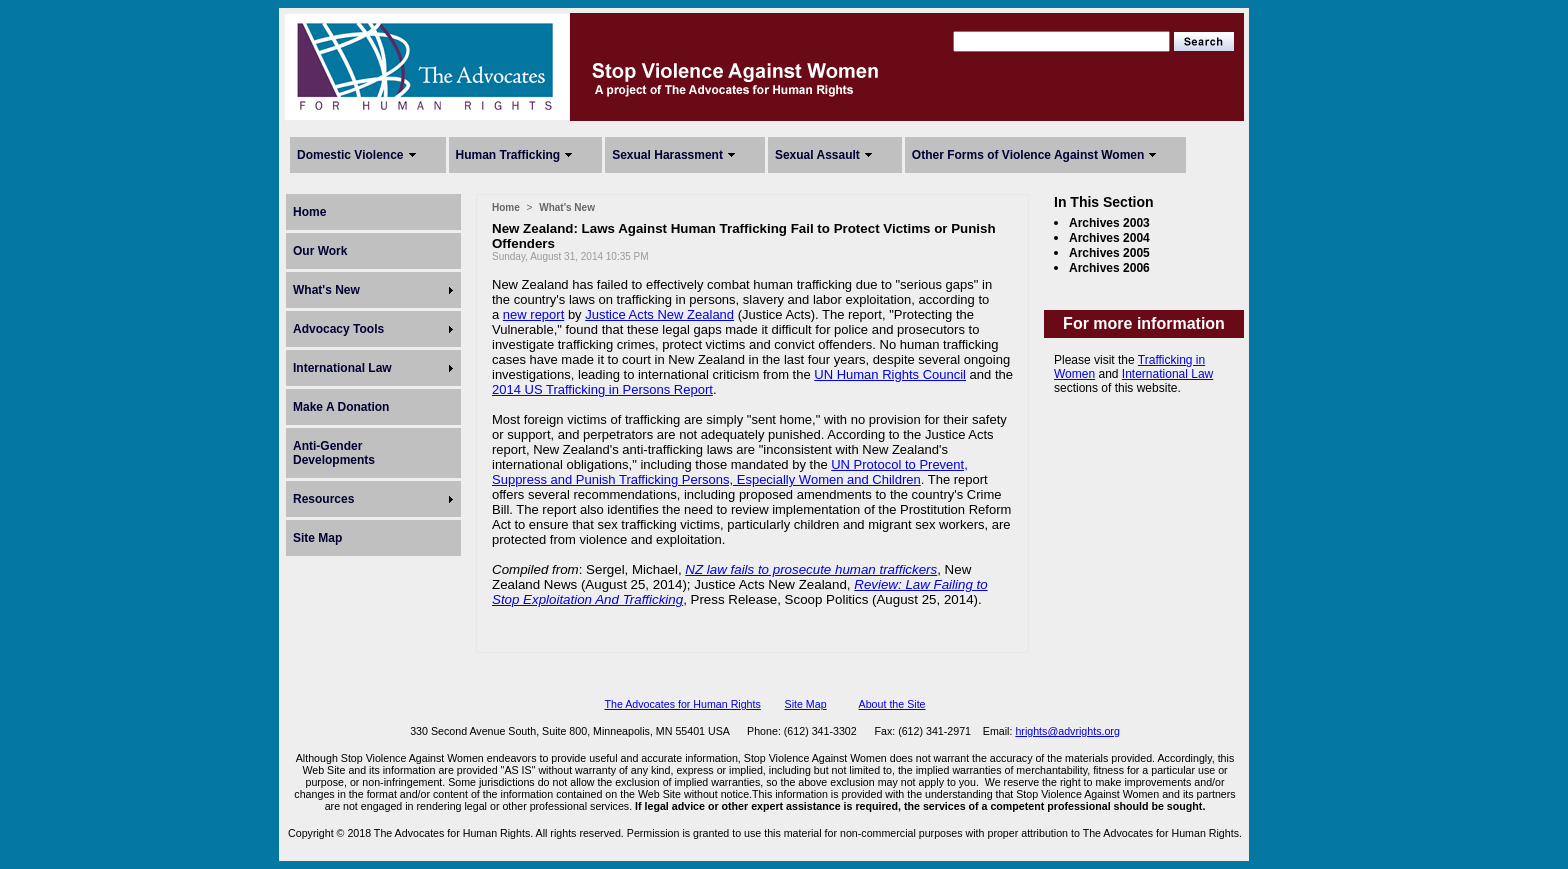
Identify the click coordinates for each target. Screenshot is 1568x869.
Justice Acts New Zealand (659, 314)
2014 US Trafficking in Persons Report (602, 389)
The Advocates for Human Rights (682, 704)
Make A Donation (341, 407)
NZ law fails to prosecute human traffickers (811, 569)
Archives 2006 (1109, 268)
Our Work (320, 251)
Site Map (317, 538)
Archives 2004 (1109, 238)
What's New (326, 290)
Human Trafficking (508, 155)
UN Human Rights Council (890, 374)
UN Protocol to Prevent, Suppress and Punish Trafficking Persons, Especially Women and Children (730, 472)
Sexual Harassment (667, 155)
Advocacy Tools (338, 329)
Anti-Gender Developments (334, 453)
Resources (323, 499)
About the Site (892, 704)
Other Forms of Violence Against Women (1028, 155)
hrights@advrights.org (1067, 731)
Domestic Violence (350, 155)
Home (309, 212)
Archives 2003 (1109, 223)
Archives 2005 (1109, 253)
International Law (342, 368)
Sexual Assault (817, 155)
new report (533, 314)
